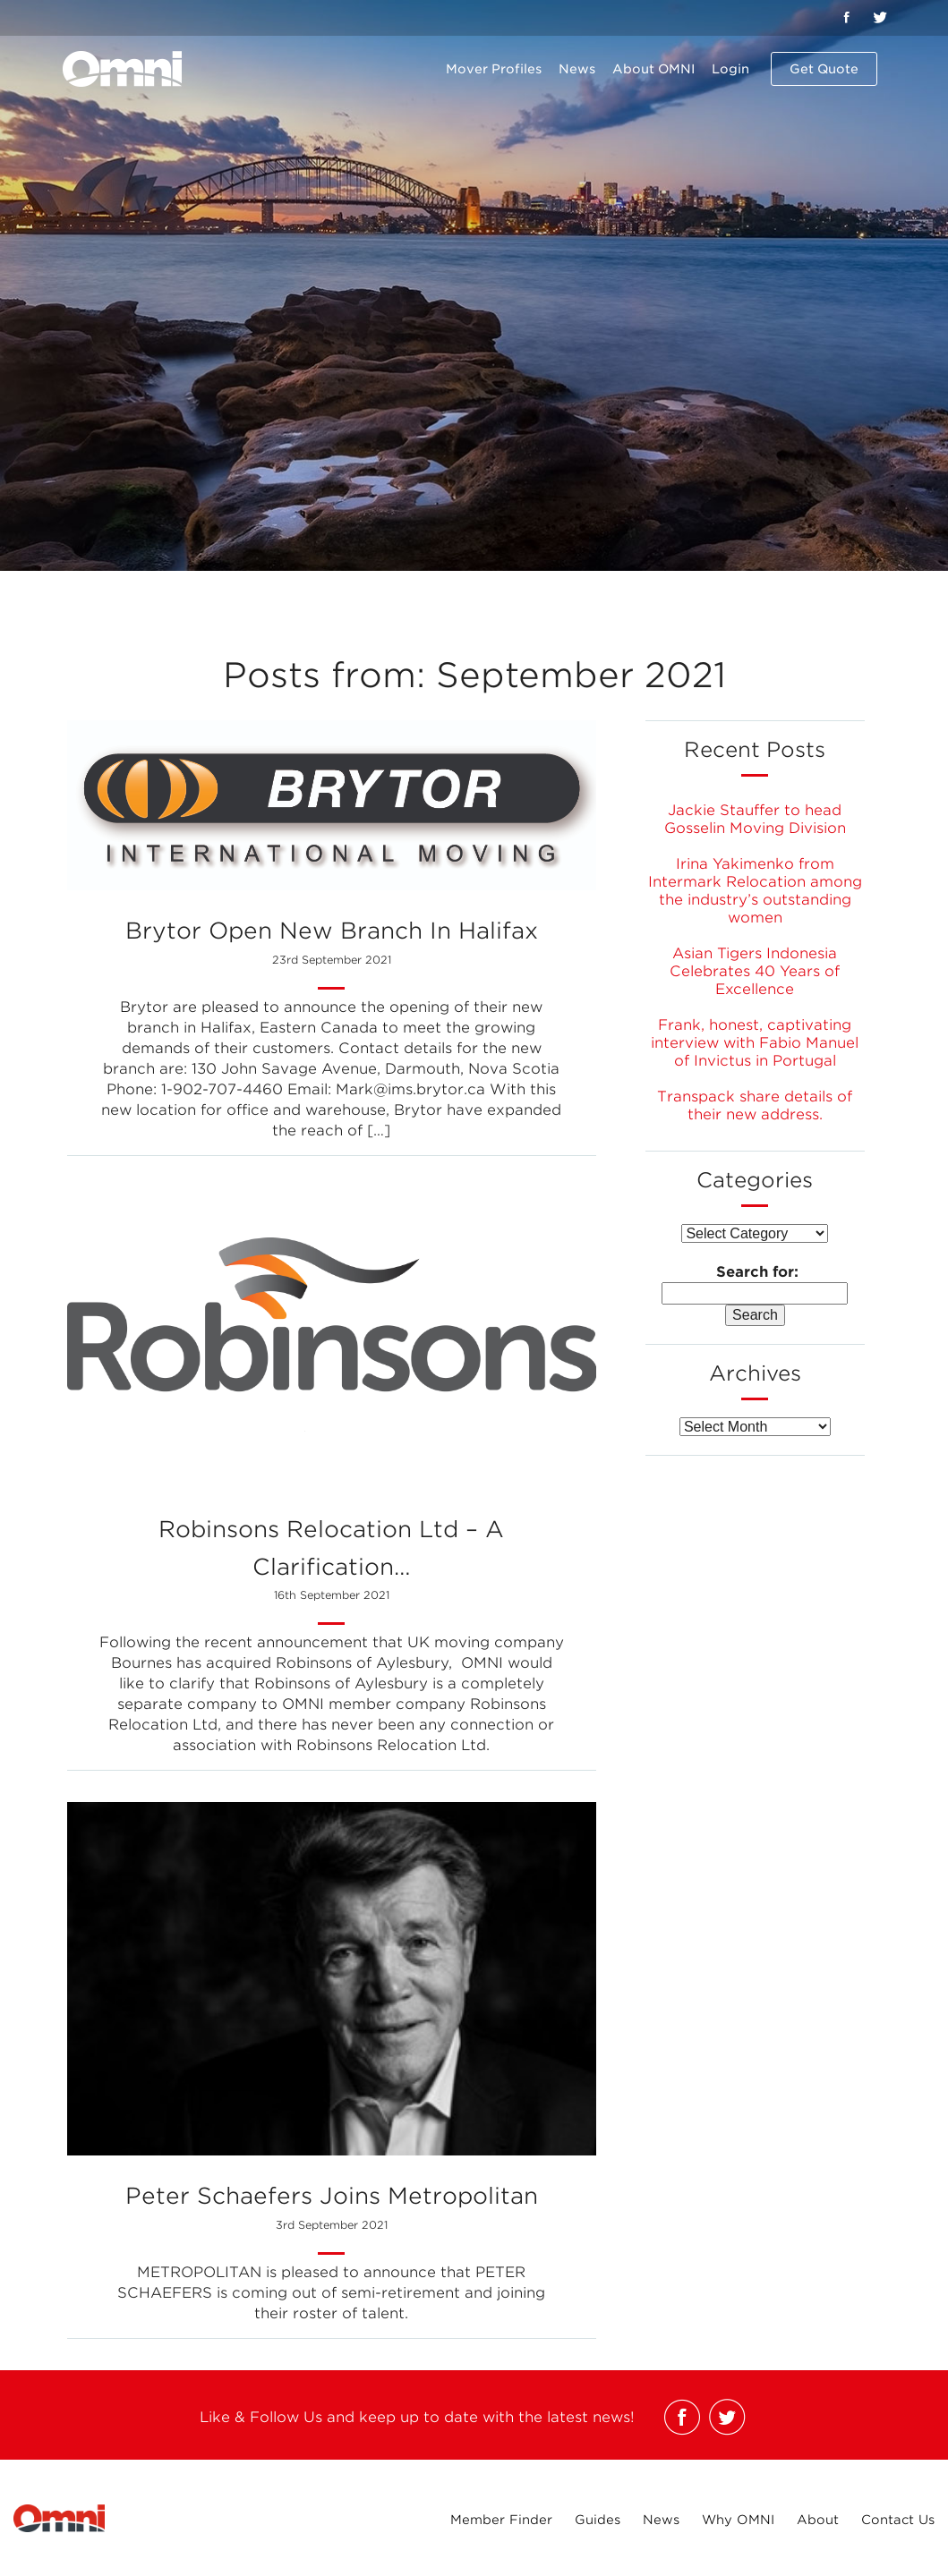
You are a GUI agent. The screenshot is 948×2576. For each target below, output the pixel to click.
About (818, 2519)
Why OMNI (738, 2519)
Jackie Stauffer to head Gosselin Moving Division (755, 819)
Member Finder (501, 2519)
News (577, 69)
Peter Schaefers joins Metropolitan (332, 2211)
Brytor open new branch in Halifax (332, 945)
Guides (597, 2519)
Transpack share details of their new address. (754, 1105)
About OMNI (653, 69)
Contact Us (898, 2519)
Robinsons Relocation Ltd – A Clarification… (332, 1563)
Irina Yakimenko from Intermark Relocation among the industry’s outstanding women (755, 890)
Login (730, 69)
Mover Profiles (494, 69)
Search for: (757, 1271)
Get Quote (824, 69)
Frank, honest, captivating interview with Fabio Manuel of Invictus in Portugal (754, 1042)
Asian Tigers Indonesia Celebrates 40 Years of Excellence (755, 971)
